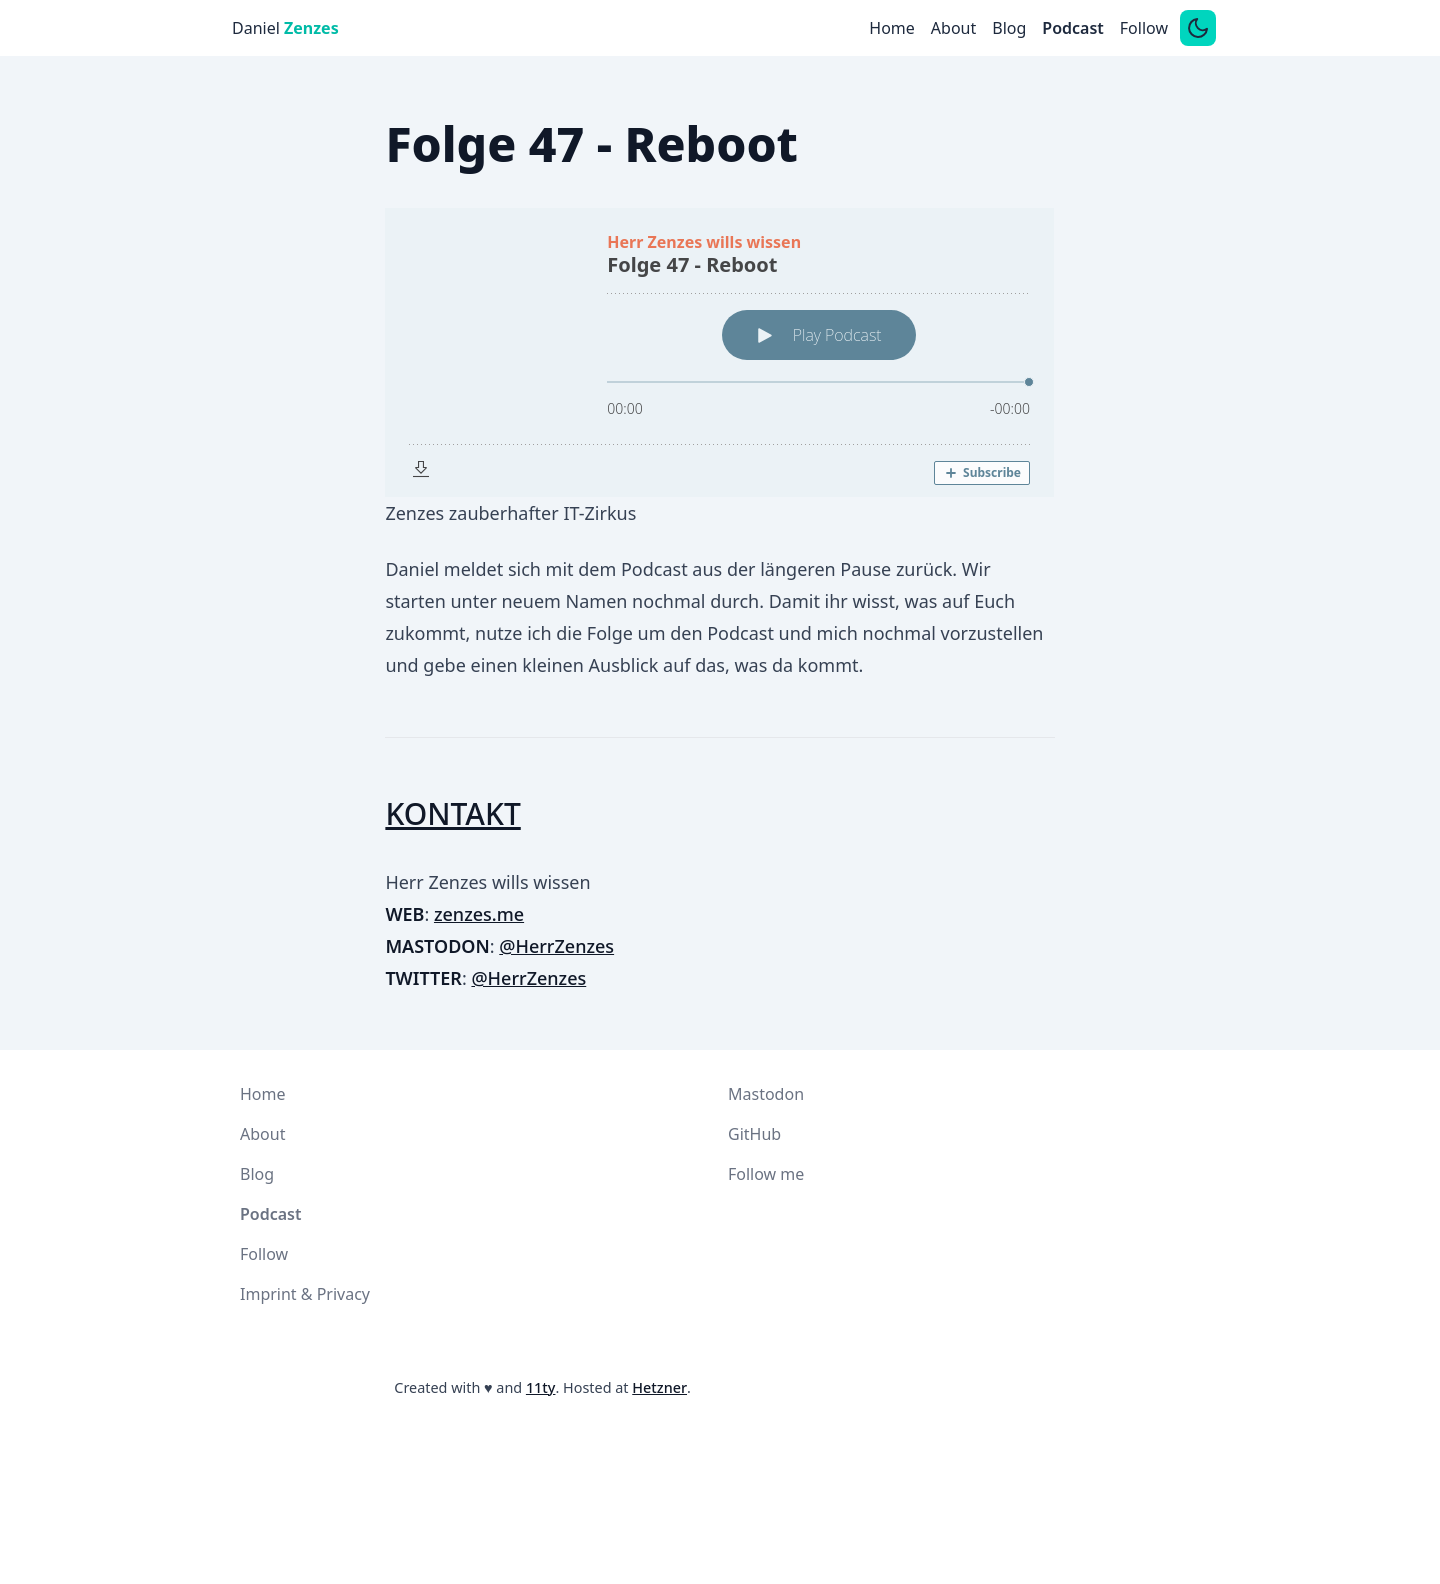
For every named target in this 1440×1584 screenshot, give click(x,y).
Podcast (1073, 28)
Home (892, 28)
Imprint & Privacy (305, 1294)
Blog (1009, 28)
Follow (1144, 28)
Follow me (766, 1174)
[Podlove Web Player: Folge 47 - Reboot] (719, 352)
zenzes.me (479, 914)
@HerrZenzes (556, 946)
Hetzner (659, 1387)
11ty (541, 1387)
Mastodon (766, 1094)
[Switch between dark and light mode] (1198, 28)
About (953, 28)
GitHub (754, 1134)
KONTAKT (452, 813)
